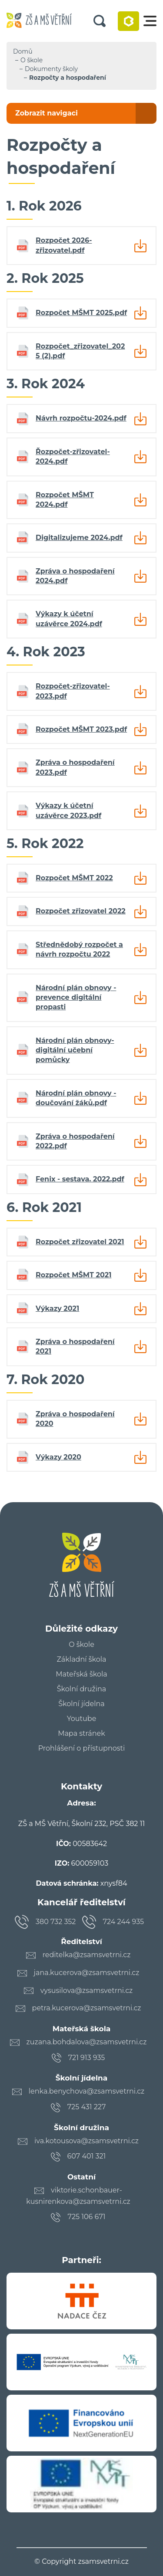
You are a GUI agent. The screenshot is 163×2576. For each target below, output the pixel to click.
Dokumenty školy (51, 69)
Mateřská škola (81, 1674)
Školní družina (81, 1689)
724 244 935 (123, 1922)
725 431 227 (86, 2107)
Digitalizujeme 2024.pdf (79, 537)
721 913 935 (86, 2057)
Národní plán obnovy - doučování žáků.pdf (76, 1098)
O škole (31, 60)
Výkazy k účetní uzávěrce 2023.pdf (68, 810)
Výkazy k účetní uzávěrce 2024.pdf (69, 619)
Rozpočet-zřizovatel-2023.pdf (73, 691)
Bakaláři (128, 21)
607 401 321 (86, 2156)
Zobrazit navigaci (46, 113)
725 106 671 (86, 2217)
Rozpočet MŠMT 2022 (74, 878)
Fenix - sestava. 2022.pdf (80, 1179)
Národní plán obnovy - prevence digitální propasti (76, 997)
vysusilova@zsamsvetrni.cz (86, 1990)
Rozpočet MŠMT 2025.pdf (81, 313)
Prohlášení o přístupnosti (81, 1748)
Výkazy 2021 (57, 1308)
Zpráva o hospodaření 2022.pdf (75, 1141)
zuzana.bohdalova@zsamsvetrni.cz (87, 2042)
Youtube (81, 1718)
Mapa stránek (81, 1733)
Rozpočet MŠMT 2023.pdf (81, 729)
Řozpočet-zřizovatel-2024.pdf (73, 456)
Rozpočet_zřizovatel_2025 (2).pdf (80, 351)
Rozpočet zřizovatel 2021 (80, 1242)
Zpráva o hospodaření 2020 (75, 1419)
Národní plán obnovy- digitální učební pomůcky (75, 1050)
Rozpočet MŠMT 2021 (73, 1275)
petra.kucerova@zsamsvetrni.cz (86, 2008)
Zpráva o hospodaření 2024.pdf (75, 576)
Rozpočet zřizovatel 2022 (81, 911)
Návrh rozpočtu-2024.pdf (81, 418)
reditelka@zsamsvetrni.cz (87, 1955)
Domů (23, 51)
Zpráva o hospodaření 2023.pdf (75, 767)
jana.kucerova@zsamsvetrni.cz (87, 1972)
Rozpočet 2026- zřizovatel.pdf (64, 245)
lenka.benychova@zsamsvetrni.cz (87, 2091)
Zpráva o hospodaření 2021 (75, 1346)
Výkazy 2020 (58, 1457)
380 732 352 (56, 1922)
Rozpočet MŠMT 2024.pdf (65, 500)
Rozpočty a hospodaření (67, 78)
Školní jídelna (81, 1703)
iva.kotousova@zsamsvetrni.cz (86, 2141)
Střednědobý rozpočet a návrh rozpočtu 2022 (79, 949)
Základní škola (81, 1659)
